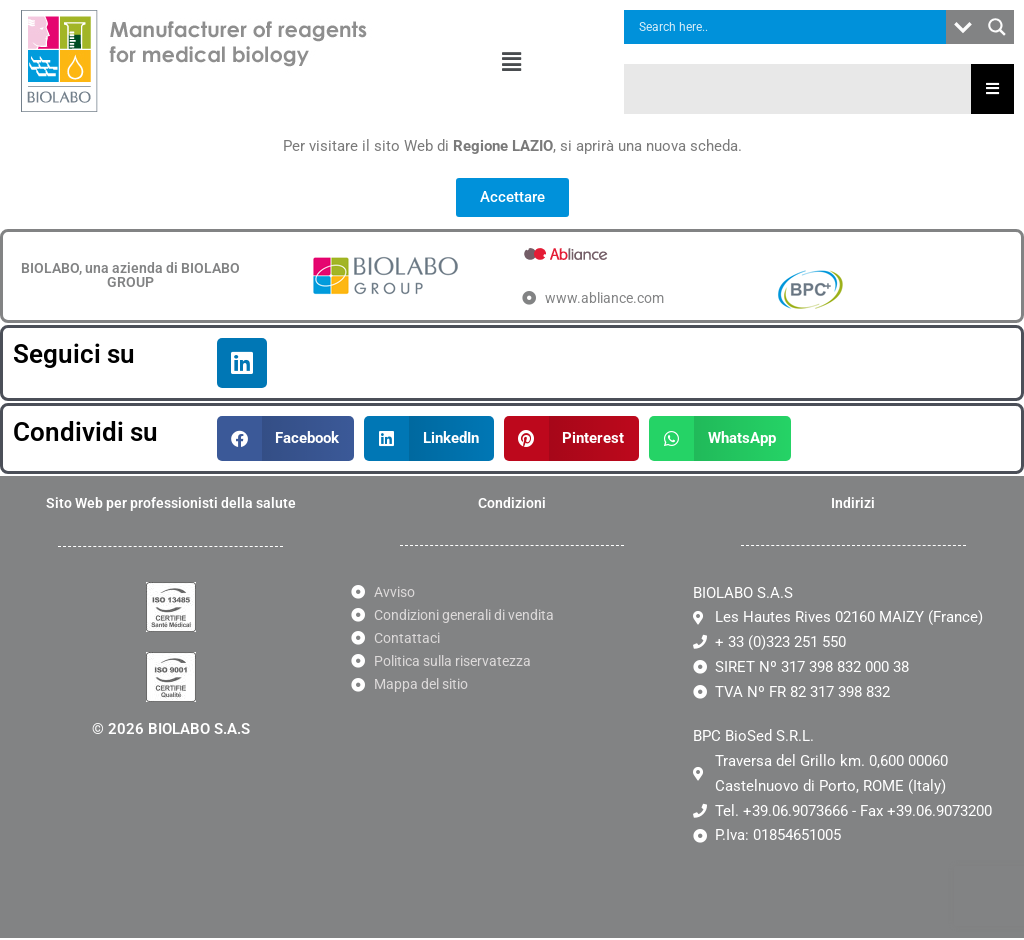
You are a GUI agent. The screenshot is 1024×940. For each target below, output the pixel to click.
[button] (512, 62)
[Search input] (790, 27)
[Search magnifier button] (997, 27)
